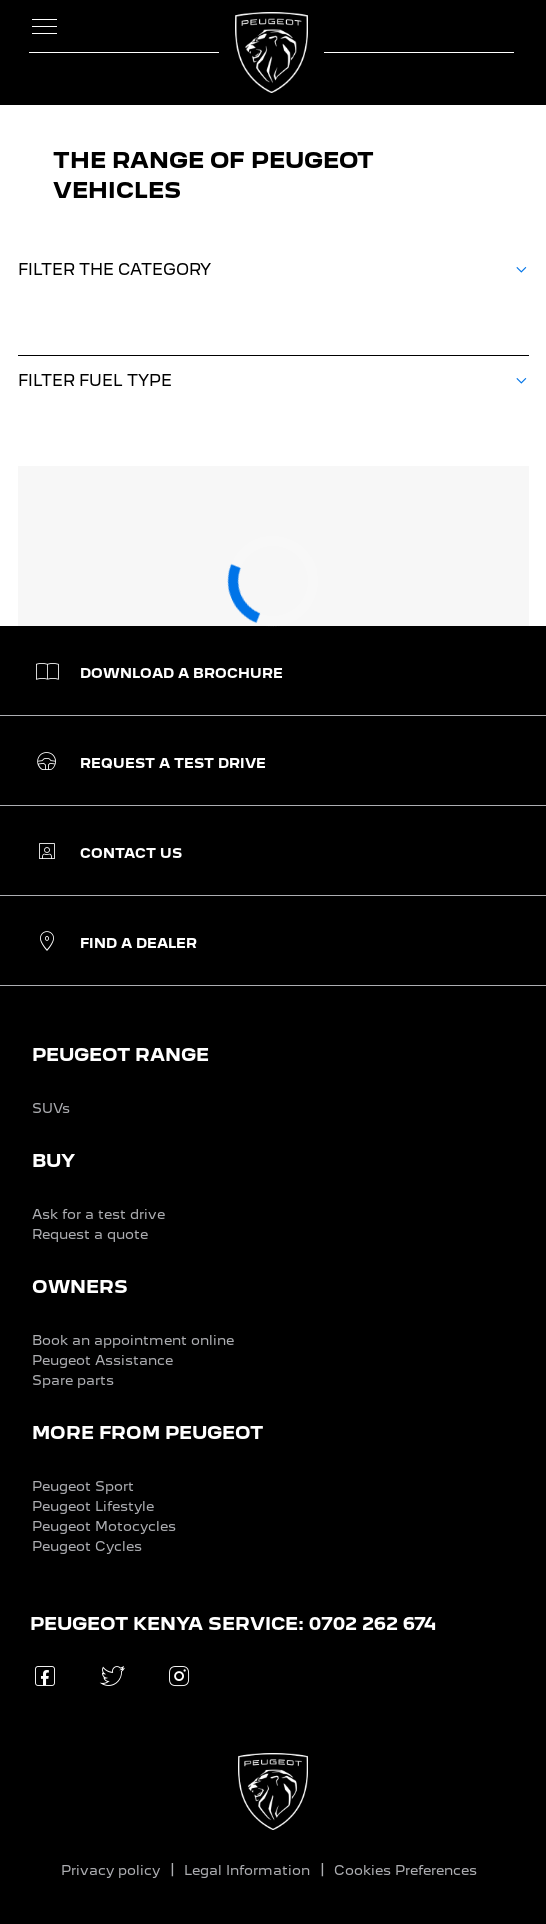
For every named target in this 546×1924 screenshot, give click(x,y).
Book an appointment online (133, 1340)
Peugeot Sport (83, 1486)
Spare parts (73, 1380)
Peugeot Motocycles (104, 1526)
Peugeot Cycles (87, 1546)
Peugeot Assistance (102, 1360)
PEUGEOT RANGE (120, 1054)
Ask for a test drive (98, 1214)
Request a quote (90, 1234)
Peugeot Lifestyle (93, 1506)
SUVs (51, 1108)
